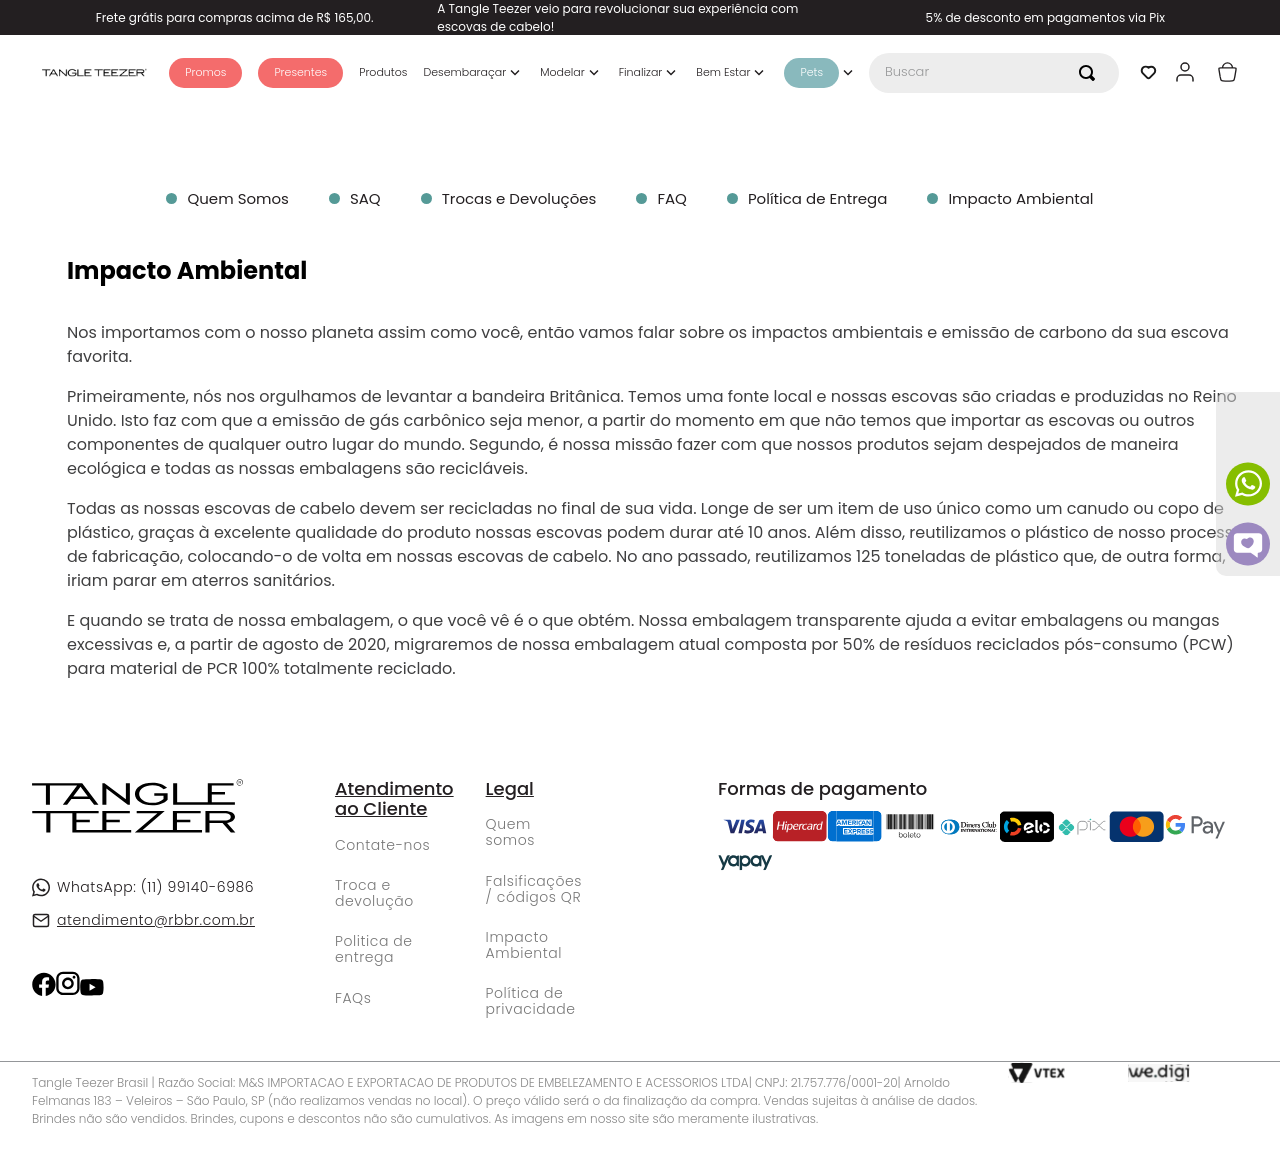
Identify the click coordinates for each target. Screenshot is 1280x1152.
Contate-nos (382, 845)
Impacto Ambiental (524, 945)
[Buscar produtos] (1091, 73)
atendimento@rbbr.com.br (156, 920)
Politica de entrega (374, 949)
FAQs (353, 998)
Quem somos (510, 832)
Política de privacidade (531, 1001)
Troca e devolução (374, 893)
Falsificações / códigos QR (534, 889)
